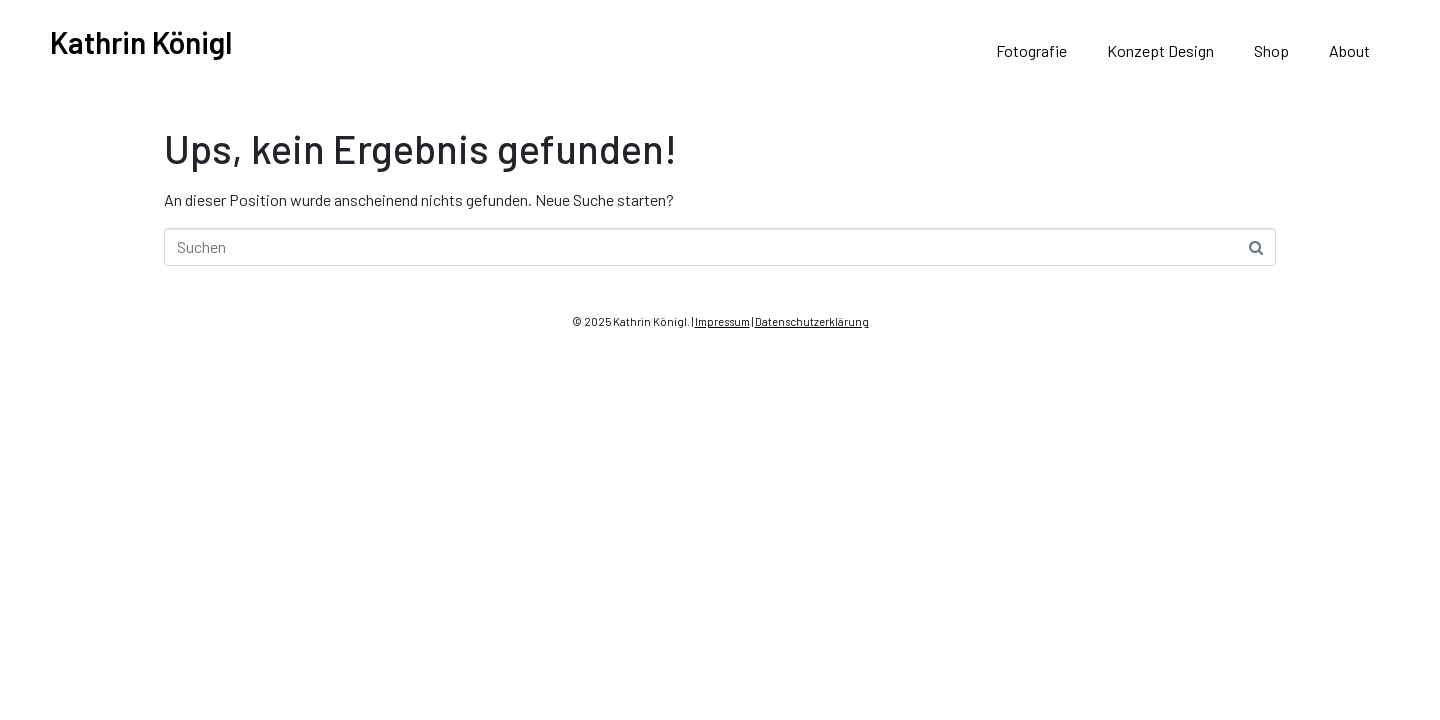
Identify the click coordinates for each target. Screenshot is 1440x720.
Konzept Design (1160, 50)
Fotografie (1031, 50)
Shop (1271, 50)
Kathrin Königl (141, 42)
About (1349, 50)
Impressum (722, 321)
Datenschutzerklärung (812, 321)
